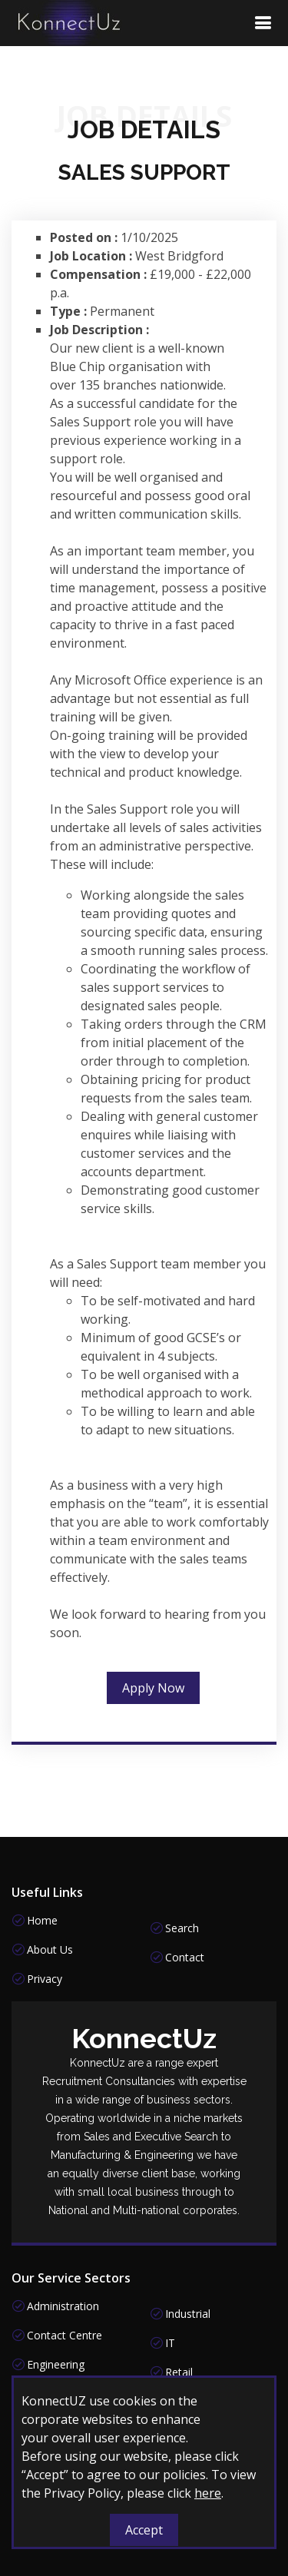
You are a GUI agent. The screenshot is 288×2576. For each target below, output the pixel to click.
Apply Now (153, 1695)
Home (42, 1920)
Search (182, 1928)
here (207, 2493)
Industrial (187, 2314)
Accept (144, 2529)
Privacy (44, 1979)
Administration (63, 2306)
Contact (184, 1957)
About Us (50, 1949)
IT (170, 2343)
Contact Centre (64, 2335)
